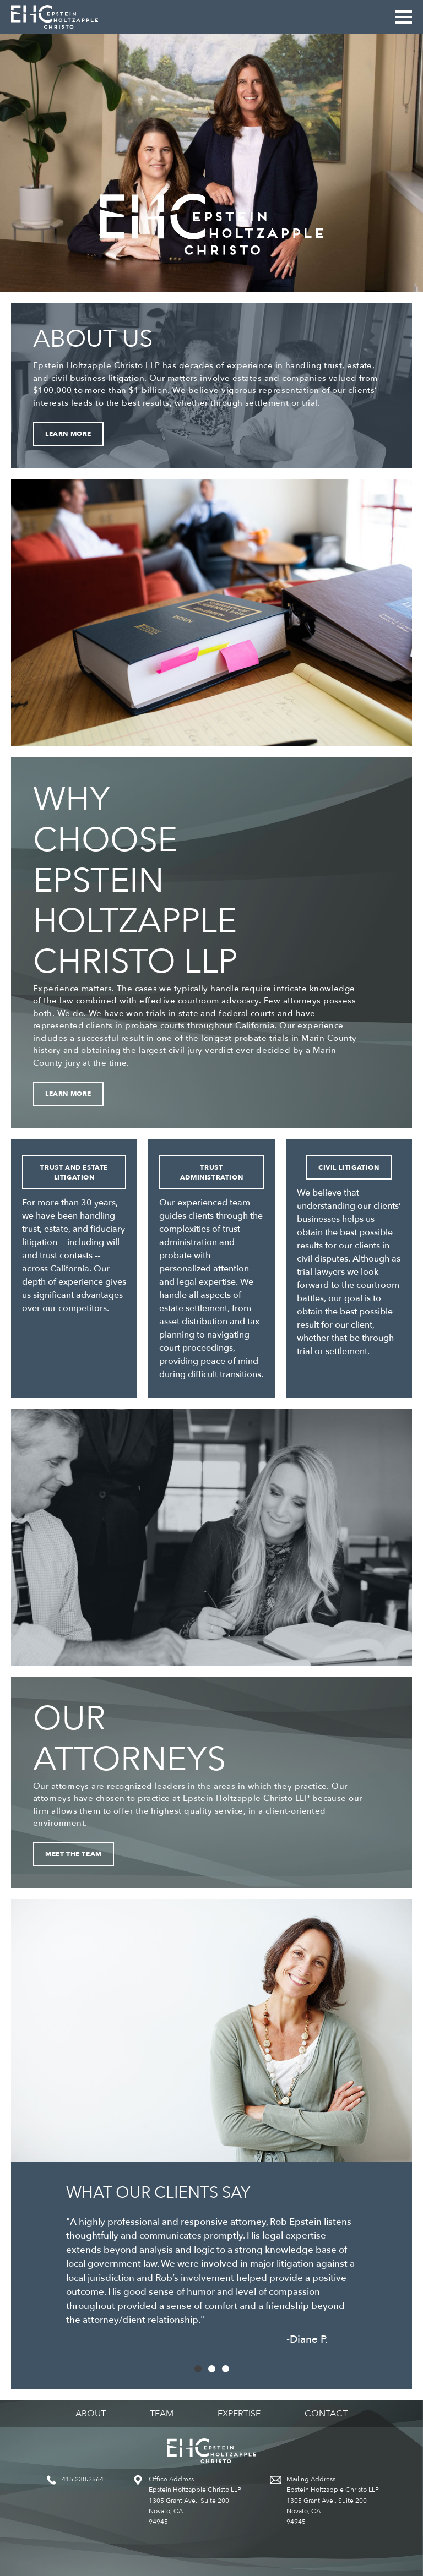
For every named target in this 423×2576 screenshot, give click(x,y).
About (90, 2414)
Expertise (239, 2414)
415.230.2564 (83, 2479)
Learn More (68, 433)
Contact (326, 2414)
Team (161, 2414)
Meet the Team (73, 1853)
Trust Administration (211, 1172)
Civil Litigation (348, 1167)
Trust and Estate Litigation (74, 1172)
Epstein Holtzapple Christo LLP (54, 17)
